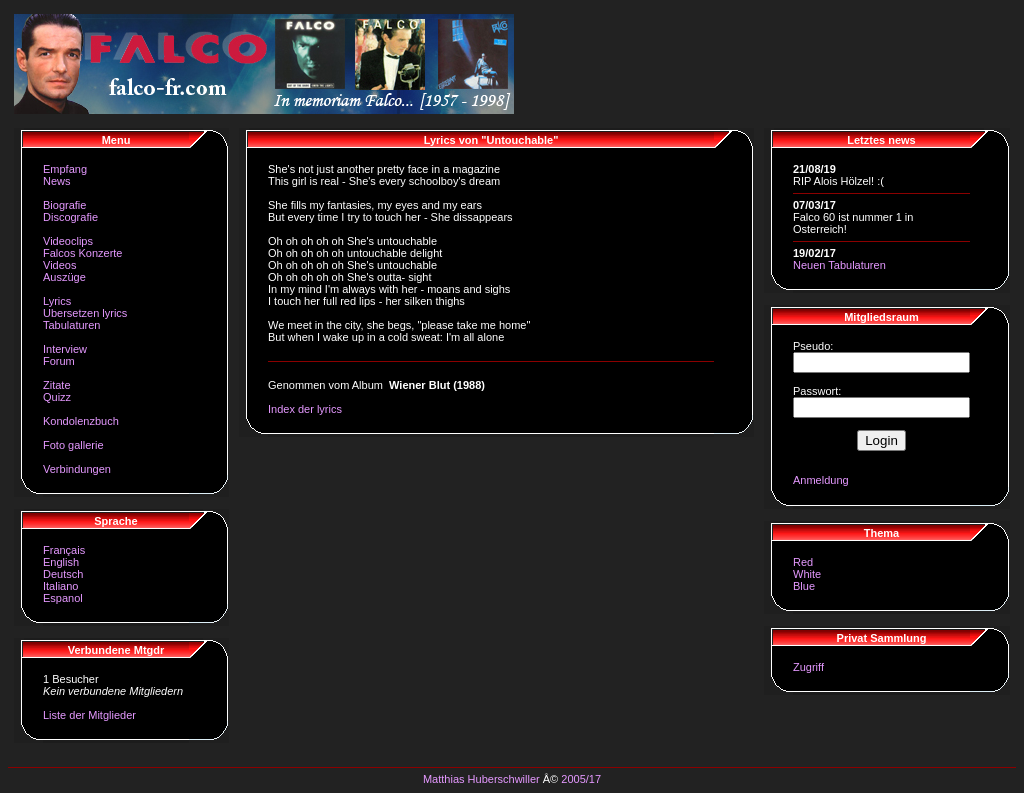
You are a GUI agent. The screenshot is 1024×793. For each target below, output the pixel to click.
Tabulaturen (72, 325)
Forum (59, 361)
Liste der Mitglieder (89, 715)
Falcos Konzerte (82, 253)
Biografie (64, 205)
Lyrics (57, 301)
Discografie (70, 217)
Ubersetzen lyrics (85, 313)
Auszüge (64, 277)
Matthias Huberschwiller (481, 779)
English (61, 562)
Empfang (65, 169)
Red (803, 562)
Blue (804, 586)
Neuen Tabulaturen (839, 265)
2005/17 (581, 779)
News (57, 181)
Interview (65, 349)
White (807, 574)
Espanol (63, 598)
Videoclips (68, 241)
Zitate (57, 385)
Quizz (57, 397)
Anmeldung (821, 480)
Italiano (60, 586)
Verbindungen (77, 469)
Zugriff (808, 667)
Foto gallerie (73, 445)
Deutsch (63, 574)
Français (64, 550)
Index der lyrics (305, 409)
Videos (59, 265)
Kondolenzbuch (81, 421)
